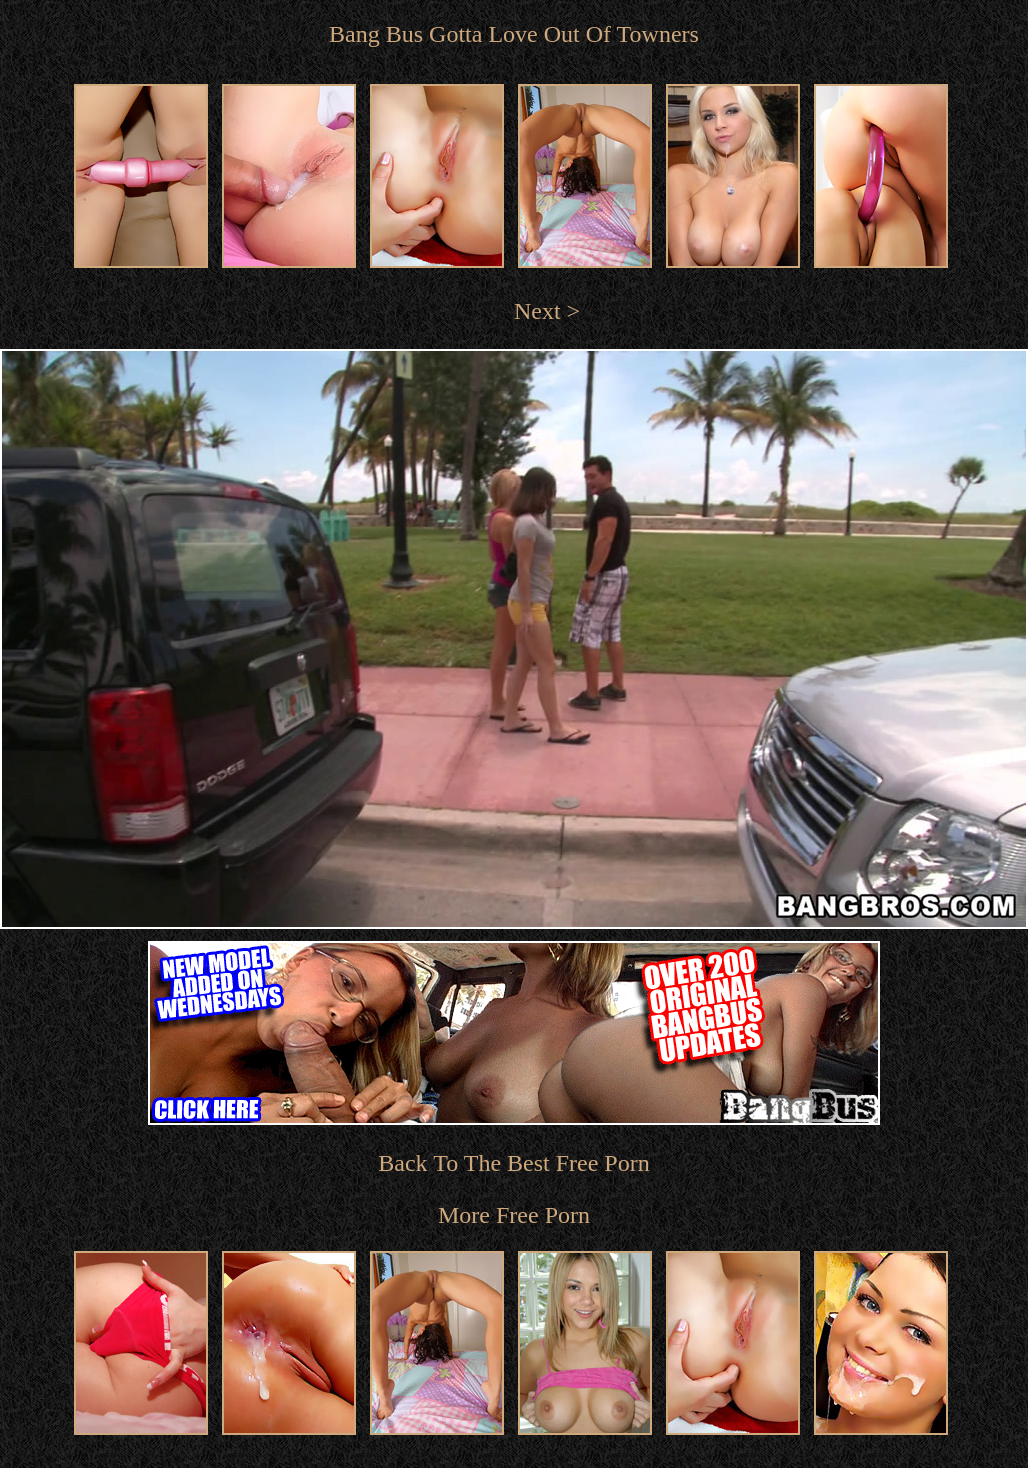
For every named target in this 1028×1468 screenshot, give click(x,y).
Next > (547, 311)
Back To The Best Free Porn (513, 1163)
